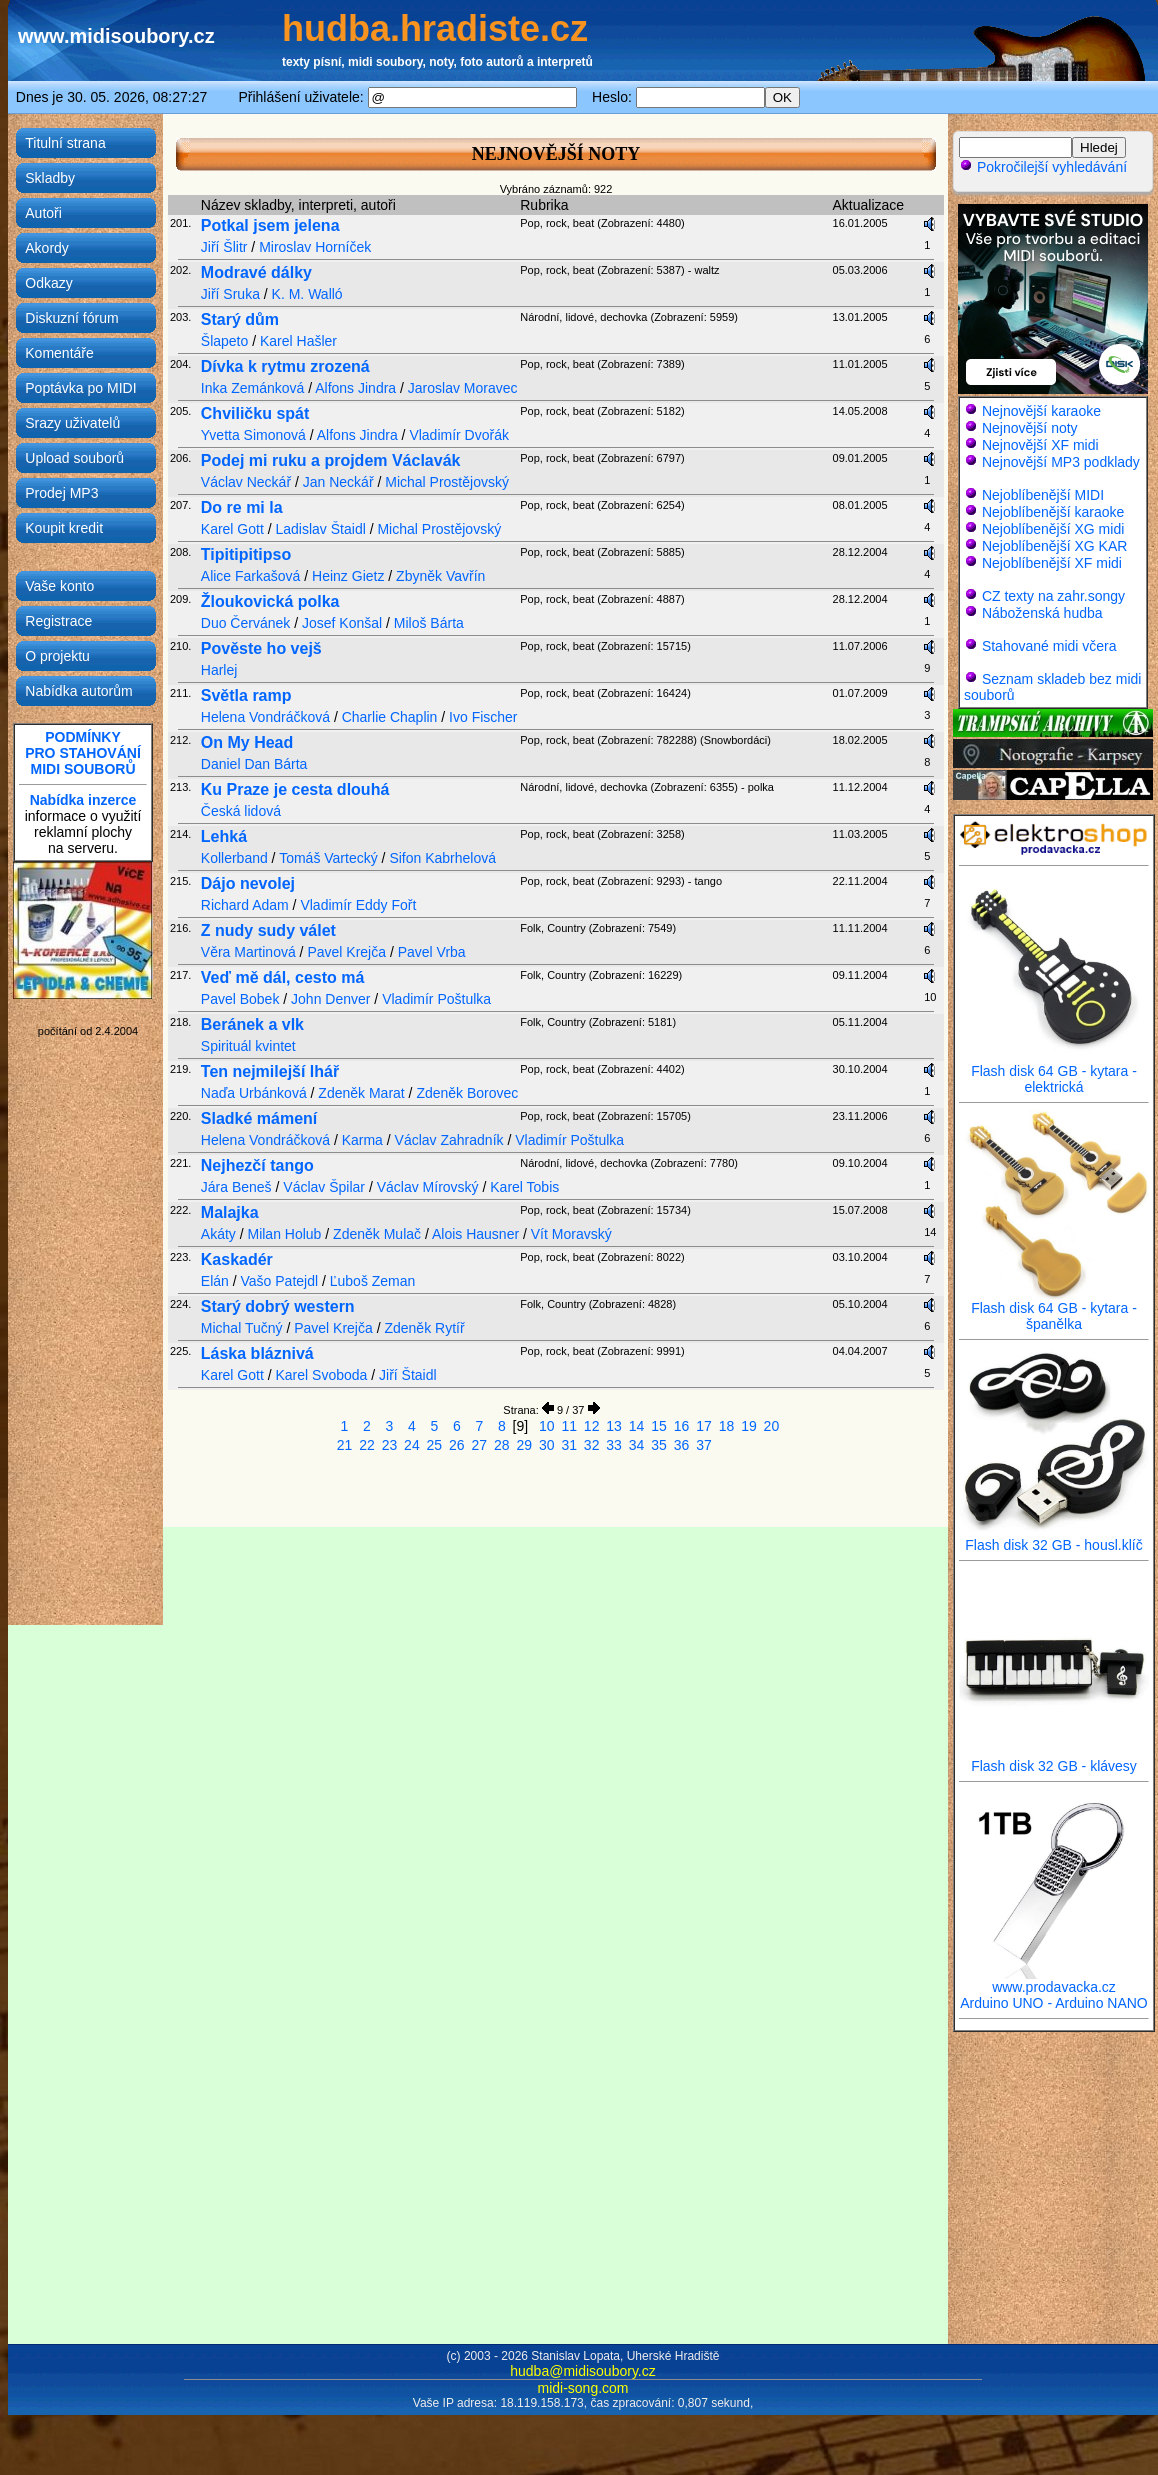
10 (547, 1426)
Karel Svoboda (322, 1375)
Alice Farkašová (252, 576)
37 (704, 1445)
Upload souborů (74, 458)
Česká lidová (241, 811)
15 (659, 1426)
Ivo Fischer (483, 717)
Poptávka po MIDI (80, 388)
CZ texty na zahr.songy (1053, 596)
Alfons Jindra (355, 388)
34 (637, 1445)
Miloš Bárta (429, 623)
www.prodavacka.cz (1054, 1980)
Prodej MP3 (61, 493)
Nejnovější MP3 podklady (1061, 462)
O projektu (57, 656)
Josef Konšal (342, 623)
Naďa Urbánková (254, 1093)
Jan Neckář (338, 482)
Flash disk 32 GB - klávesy (1054, 1759)
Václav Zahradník (449, 1140)
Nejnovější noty (1030, 428)
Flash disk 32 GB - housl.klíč (1054, 1538)
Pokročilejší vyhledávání (1043, 167)
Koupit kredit (64, 528)
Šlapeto (224, 341)
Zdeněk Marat (361, 1093)
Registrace (58, 621)
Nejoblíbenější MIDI (1043, 495)
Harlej (219, 670)
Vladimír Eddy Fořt (358, 905)
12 (592, 1426)
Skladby (50, 178)
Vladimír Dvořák (459, 435)
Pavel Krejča (346, 952)
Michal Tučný (242, 1328)
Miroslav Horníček (315, 247)
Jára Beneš (236, 1187)
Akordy (47, 248)
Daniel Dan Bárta (254, 764)
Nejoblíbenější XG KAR (1055, 546)
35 (659, 1445)
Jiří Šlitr (224, 247)
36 (682, 1445)
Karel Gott (232, 529)
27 (480, 1445)
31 (569, 1445)
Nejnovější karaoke (1041, 411)
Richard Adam (245, 905)
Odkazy (48, 283)
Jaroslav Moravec (463, 388)
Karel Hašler (298, 341)
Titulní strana (65, 143)
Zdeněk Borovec (467, 1093)
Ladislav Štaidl (321, 529)
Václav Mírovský (428, 1187)
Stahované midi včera (1049, 646)
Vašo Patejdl (280, 1281)
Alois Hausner (475, 1234)
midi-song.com (582, 2388)
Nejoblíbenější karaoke (1053, 512)
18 (727, 1426)
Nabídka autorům (78, 691)
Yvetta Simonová (253, 435)
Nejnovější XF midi (1040, 445)
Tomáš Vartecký (328, 858)
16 (682, 1426)
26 (457, 1445)
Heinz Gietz (348, 576)
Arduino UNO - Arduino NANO (1054, 2003)
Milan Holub (284, 1234)
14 (637, 1426)
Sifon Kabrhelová (442, 858)
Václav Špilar (324, 1187)
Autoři (43, 213)
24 (412, 1445)
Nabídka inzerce (83, 800)
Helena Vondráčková (265, 717)
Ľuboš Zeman (373, 1281)
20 (772, 1426)
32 (592, 1445)
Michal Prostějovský (447, 482)
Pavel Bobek (240, 999)
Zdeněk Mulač (377, 1234)
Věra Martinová (248, 952)
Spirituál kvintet (248, 1046)
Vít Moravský (571, 1234)
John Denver (330, 999)
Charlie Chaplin (390, 717)
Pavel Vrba (432, 952)
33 (614, 1445)
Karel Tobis (524, 1187)
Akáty (218, 1234)
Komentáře (59, 353)
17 (704, 1426)
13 (614, 1426)
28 (502, 1445)
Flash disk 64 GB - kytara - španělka (1054, 1309)
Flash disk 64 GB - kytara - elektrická (1054, 1072)
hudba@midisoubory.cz (582, 2371)
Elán (215, 1281)
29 (524, 1445)
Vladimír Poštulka (436, 999)
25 (435, 1445)
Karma (362, 1140)
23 (390, 1445)
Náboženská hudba (1042, 613)
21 (345, 1445)
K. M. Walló (307, 294)
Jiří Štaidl (408, 1375)
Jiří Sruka (230, 294)
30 (547, 1445)
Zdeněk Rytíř (424, 1328)
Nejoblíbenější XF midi (1052, 563)
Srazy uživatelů (72, 423)
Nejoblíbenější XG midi (1053, 529)
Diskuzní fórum (71, 318)
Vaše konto (59, 586)
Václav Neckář (246, 482)
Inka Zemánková (253, 388)
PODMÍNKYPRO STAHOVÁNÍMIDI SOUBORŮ (83, 753)
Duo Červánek (246, 623)
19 (749, 1426)
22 (367, 1445)
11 (569, 1426)
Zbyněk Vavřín (440, 576)
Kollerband (234, 858)
